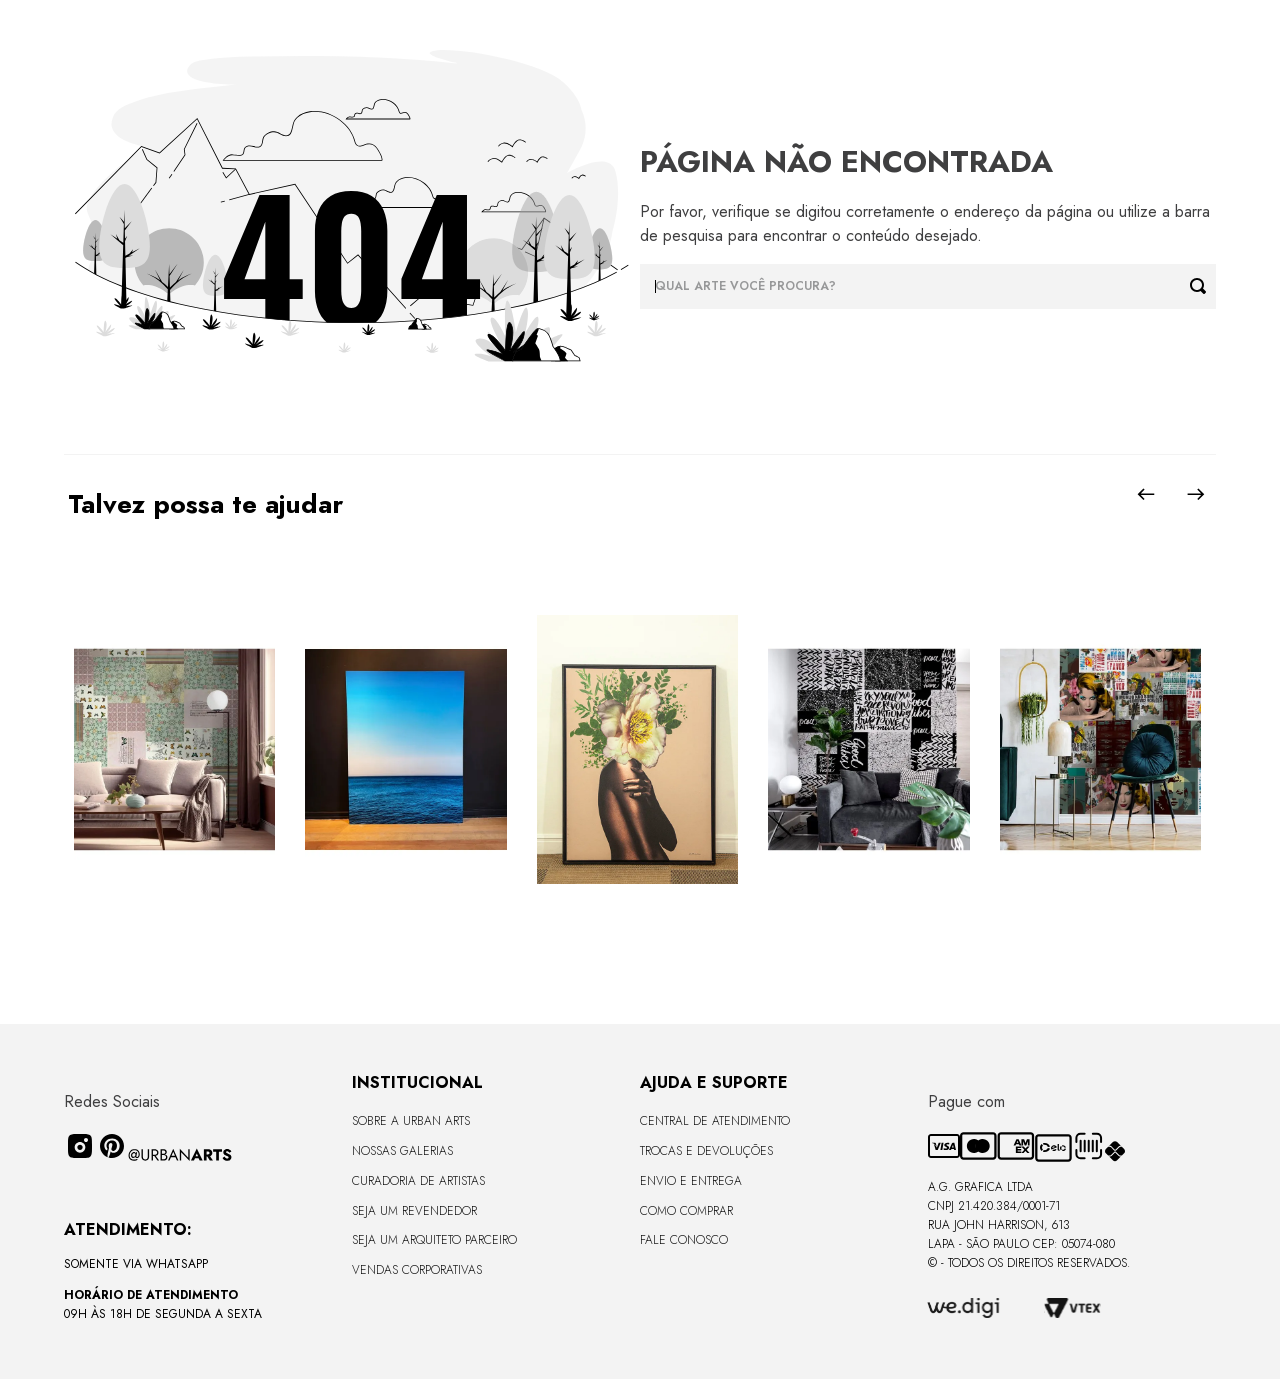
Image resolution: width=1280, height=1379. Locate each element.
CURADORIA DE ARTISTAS (418, 1181)
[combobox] (928, 286)
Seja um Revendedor (414, 1211)
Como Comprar (686, 1211)
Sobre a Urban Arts (411, 1121)
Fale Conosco (684, 1240)
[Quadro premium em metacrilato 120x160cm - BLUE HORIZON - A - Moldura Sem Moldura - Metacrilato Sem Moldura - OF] (405, 751)
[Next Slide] (1196, 494)
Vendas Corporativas (417, 1270)
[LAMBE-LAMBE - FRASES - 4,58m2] (868, 751)
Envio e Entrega (691, 1181)
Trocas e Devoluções (706, 1151)
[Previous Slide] (1146, 494)
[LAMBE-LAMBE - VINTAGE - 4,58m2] (174, 751)
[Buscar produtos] (1203, 286)
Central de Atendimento (715, 1121)
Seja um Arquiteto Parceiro (434, 1240)
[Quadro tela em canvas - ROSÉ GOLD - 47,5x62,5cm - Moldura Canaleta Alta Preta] (637, 751)
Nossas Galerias (402, 1151)
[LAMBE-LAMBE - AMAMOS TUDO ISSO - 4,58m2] (1100, 751)
